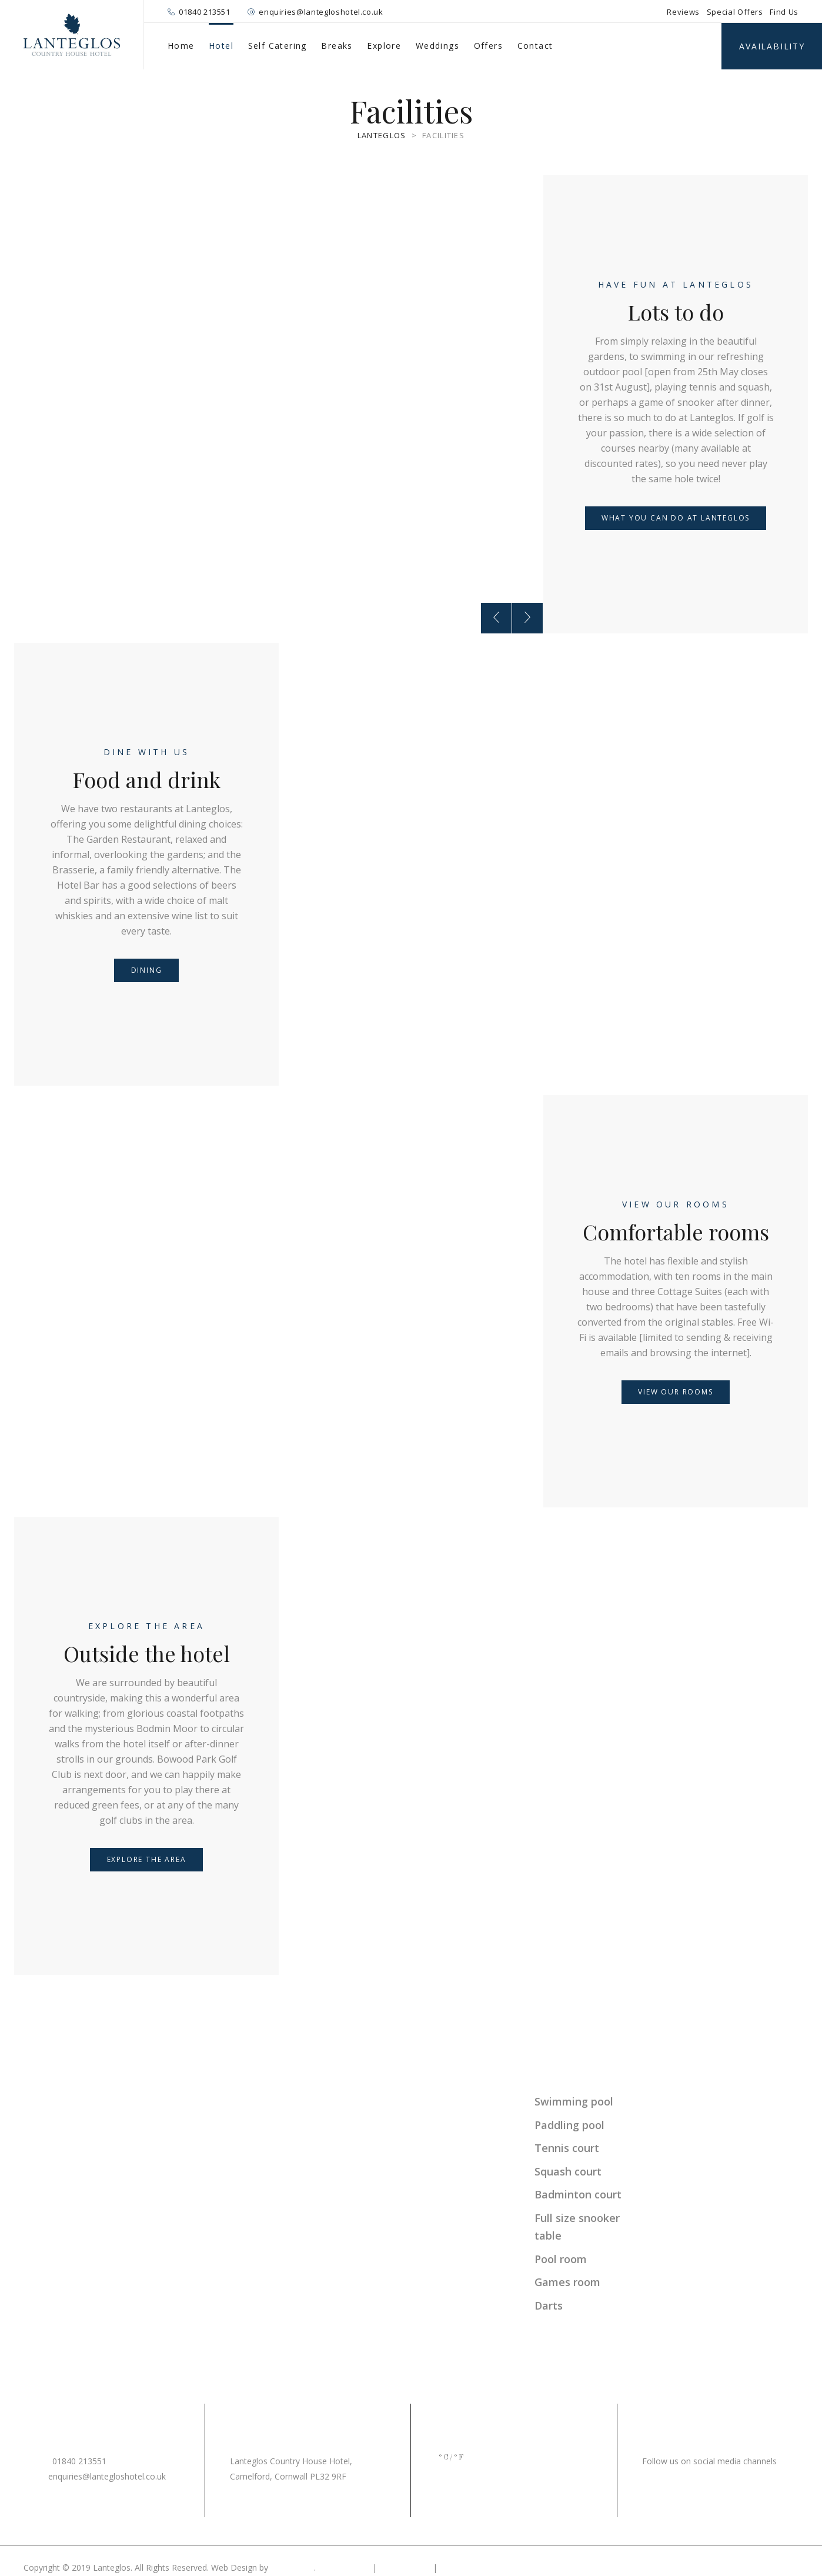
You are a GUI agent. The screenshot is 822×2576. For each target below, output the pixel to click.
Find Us (784, 11)
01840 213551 (204, 11)
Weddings (437, 45)
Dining (146, 970)
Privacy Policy (344, 2567)
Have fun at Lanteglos (675, 284)
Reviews (683, 11)
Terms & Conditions (478, 2567)
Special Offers (735, 11)
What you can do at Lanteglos (676, 518)
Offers (488, 45)
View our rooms (675, 1204)
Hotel (221, 45)
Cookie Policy (404, 2567)
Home (181, 45)
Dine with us (146, 752)
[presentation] (496, 618)
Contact (535, 45)
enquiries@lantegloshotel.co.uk (321, 11)
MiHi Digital (292, 2567)
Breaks (336, 45)
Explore (384, 45)
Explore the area (146, 1625)
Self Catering (277, 45)
